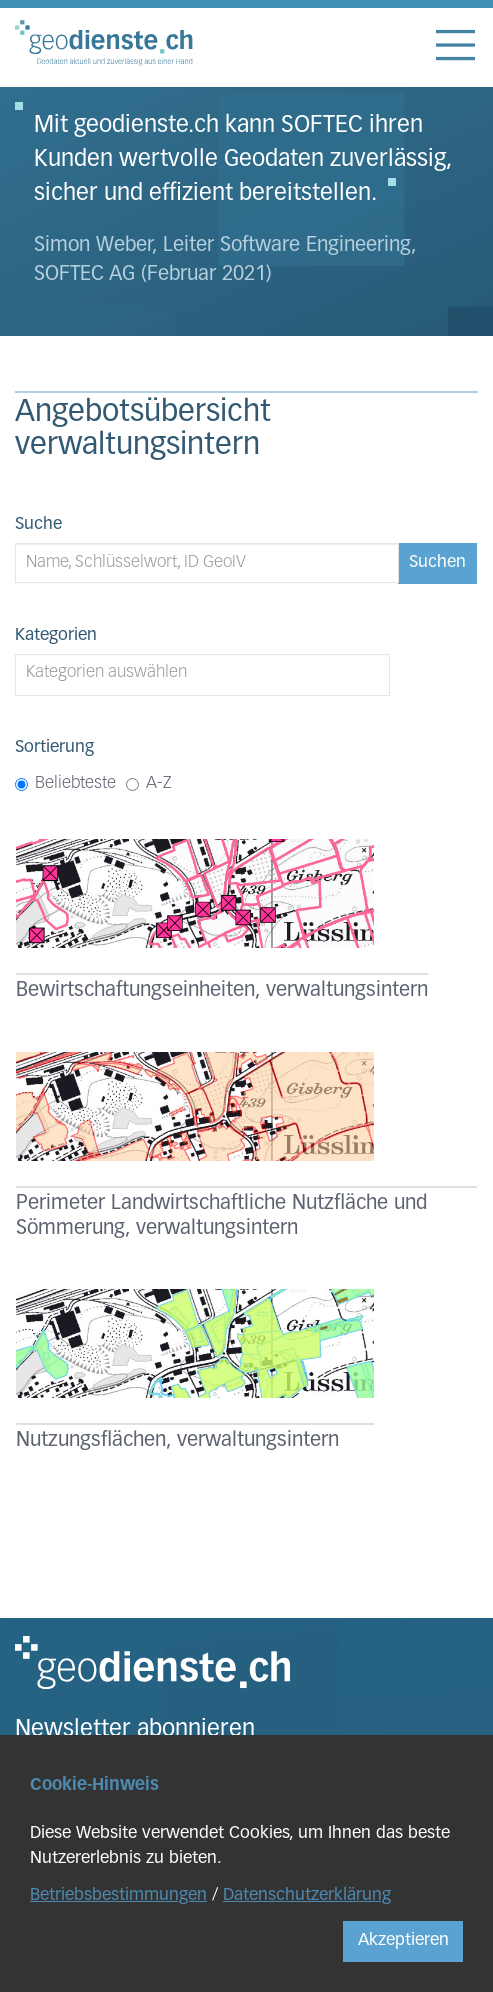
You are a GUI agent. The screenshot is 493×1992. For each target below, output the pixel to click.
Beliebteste (65, 783)
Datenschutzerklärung (307, 1895)
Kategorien (56, 635)
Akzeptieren (403, 1940)
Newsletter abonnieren (135, 1730)
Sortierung (54, 747)
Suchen (437, 562)
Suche (38, 524)
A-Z (149, 783)
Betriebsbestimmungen (118, 1895)
